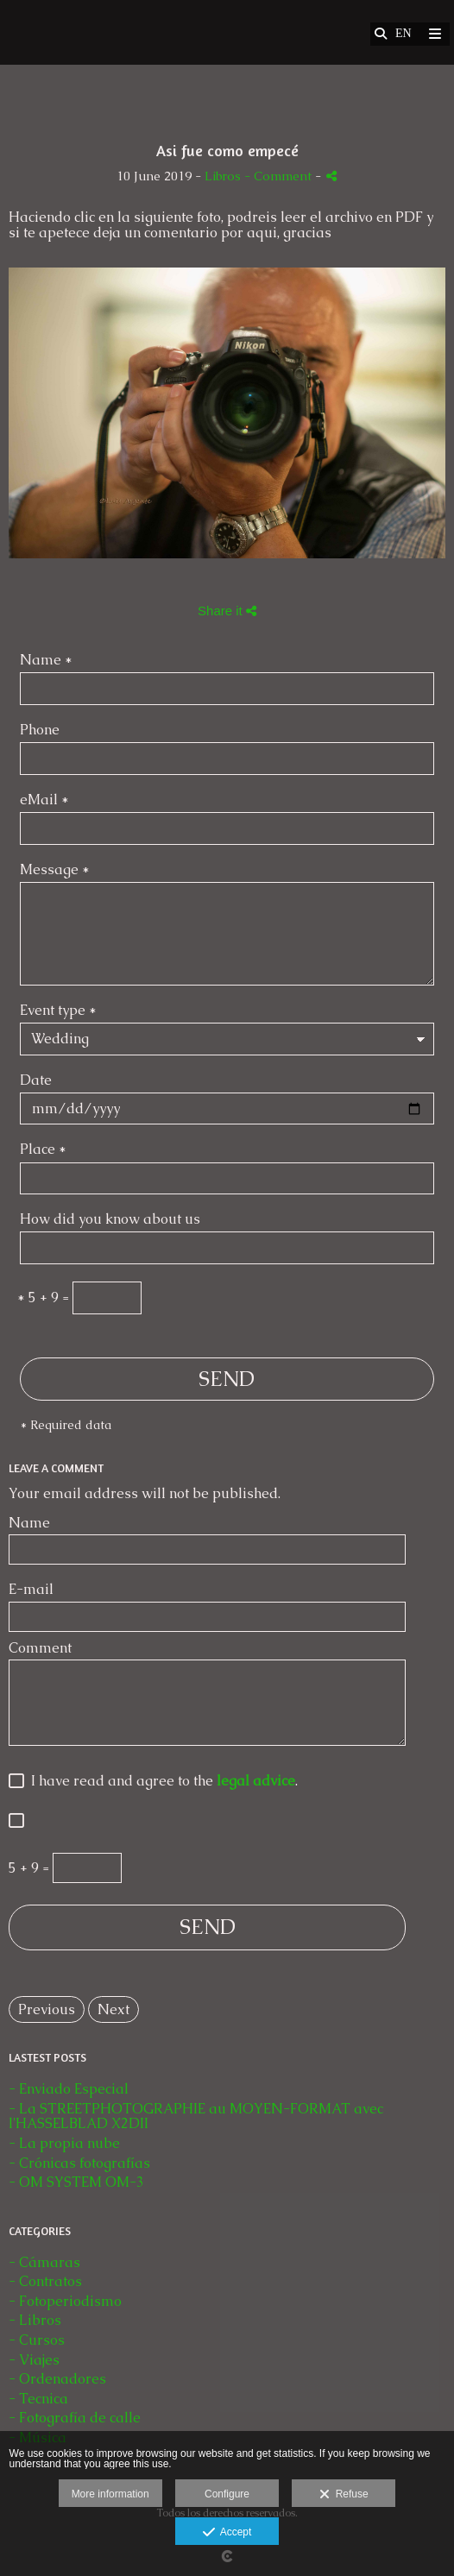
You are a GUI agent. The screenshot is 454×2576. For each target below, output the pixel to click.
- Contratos (45, 2281)
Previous (46, 2009)
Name (46, 660)
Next (113, 2009)
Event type (58, 1011)
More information (110, 2494)
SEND (227, 1378)
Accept (227, 2533)
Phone (40, 730)
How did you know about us (110, 1220)
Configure (227, 2494)
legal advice (256, 1781)
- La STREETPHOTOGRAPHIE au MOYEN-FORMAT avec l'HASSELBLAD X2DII (196, 2116)
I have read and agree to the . (161, 1781)
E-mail (31, 1589)
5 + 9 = (43, 1298)
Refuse (344, 2495)
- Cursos (37, 2340)
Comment (40, 1648)
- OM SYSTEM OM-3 (76, 2182)
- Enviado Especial (69, 2089)
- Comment (279, 176)
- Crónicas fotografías (79, 2163)
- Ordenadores (57, 2379)
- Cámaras (44, 2262)
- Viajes (34, 2360)
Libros (223, 176)
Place (43, 1150)
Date (36, 1081)
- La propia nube (64, 2143)
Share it (227, 610)
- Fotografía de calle (75, 2418)
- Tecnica (38, 2399)
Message (55, 870)
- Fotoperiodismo (65, 2301)
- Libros (35, 2320)
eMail (44, 800)
